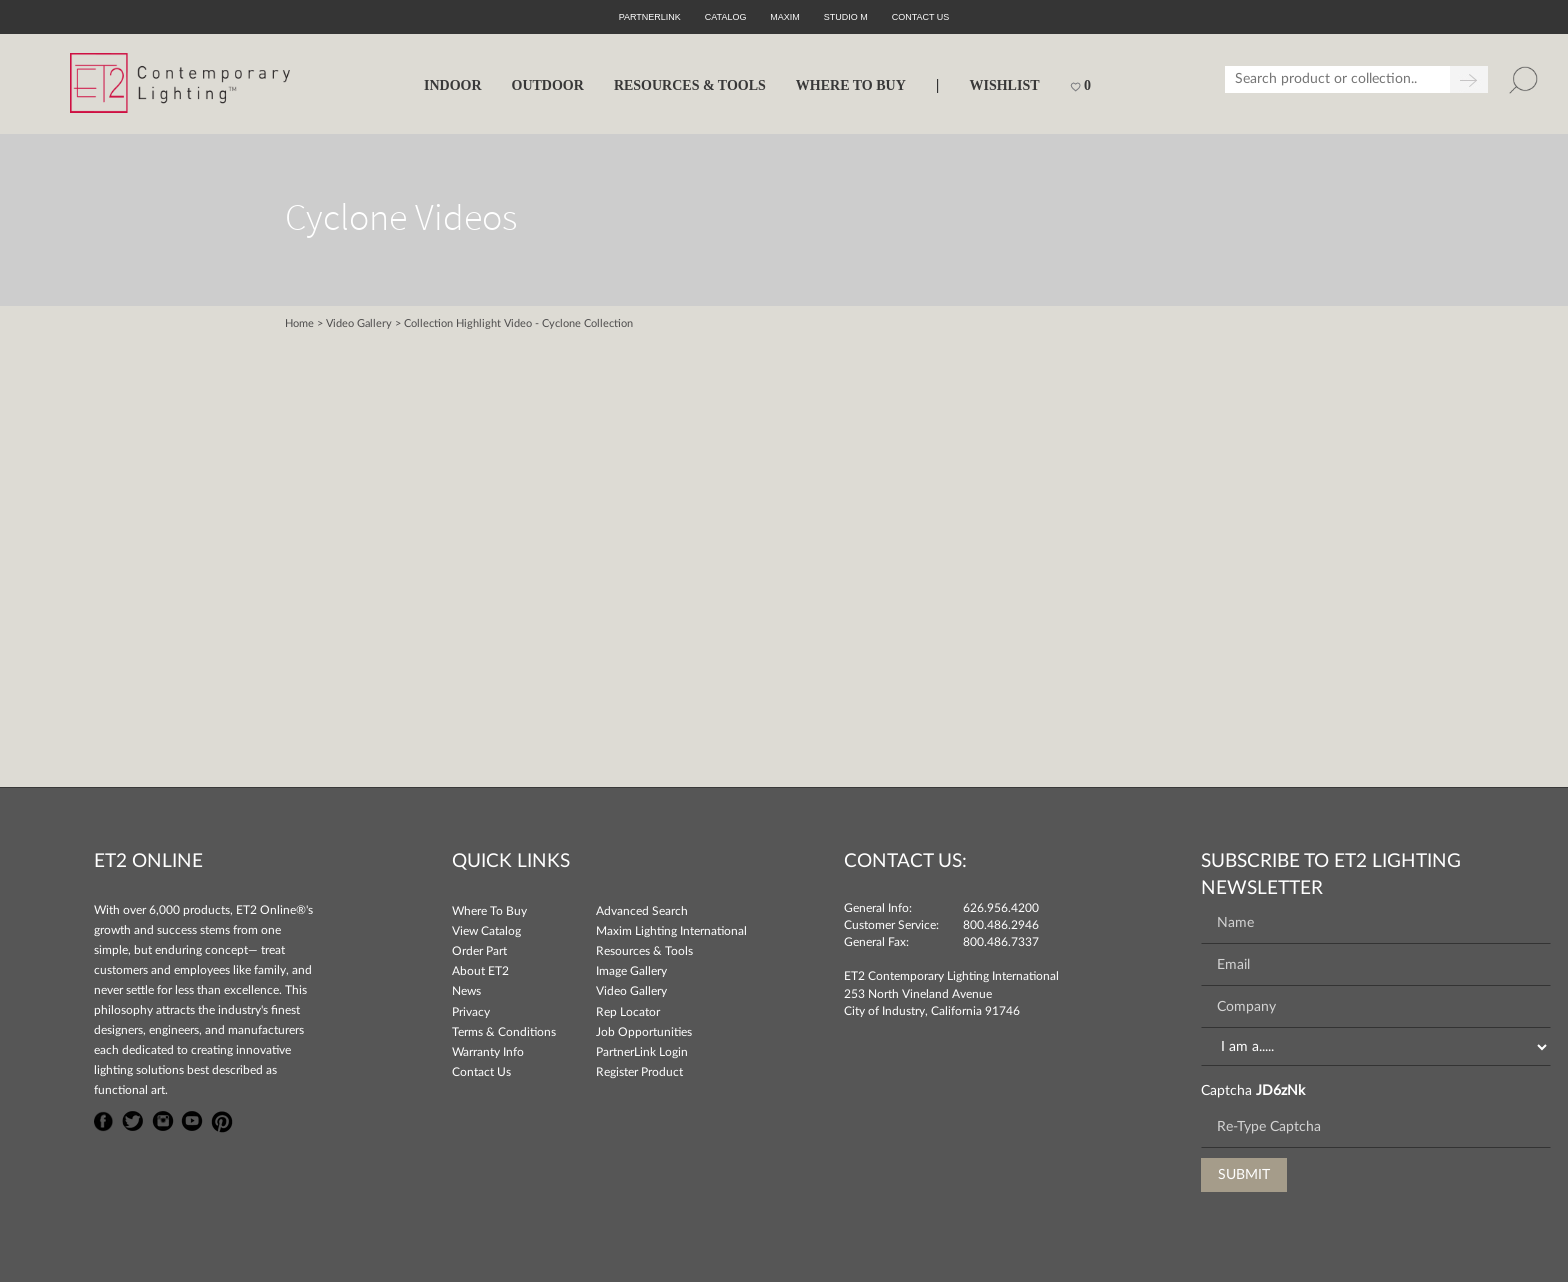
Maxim (785, 17)
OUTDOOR (548, 85)
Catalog (726, 17)
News (466, 991)
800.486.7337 (1001, 942)
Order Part (479, 951)
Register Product (639, 1072)
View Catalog (486, 931)
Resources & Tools (644, 951)
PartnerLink (650, 17)
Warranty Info (488, 1052)
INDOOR (453, 85)
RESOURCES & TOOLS (690, 85)
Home (299, 323)
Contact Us (481, 1072)
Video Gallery (359, 323)
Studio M (846, 17)
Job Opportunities (644, 1032)
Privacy (471, 1012)
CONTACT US (921, 17)
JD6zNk (1280, 1091)
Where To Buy (489, 911)
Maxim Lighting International (671, 931)
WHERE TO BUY (851, 85)
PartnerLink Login (642, 1052)
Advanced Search (642, 911)
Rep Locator (628, 1012)
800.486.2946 (1001, 925)
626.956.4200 (1001, 908)
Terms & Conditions (504, 1032)
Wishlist (1004, 85)
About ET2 (480, 971)
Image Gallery (631, 971)
